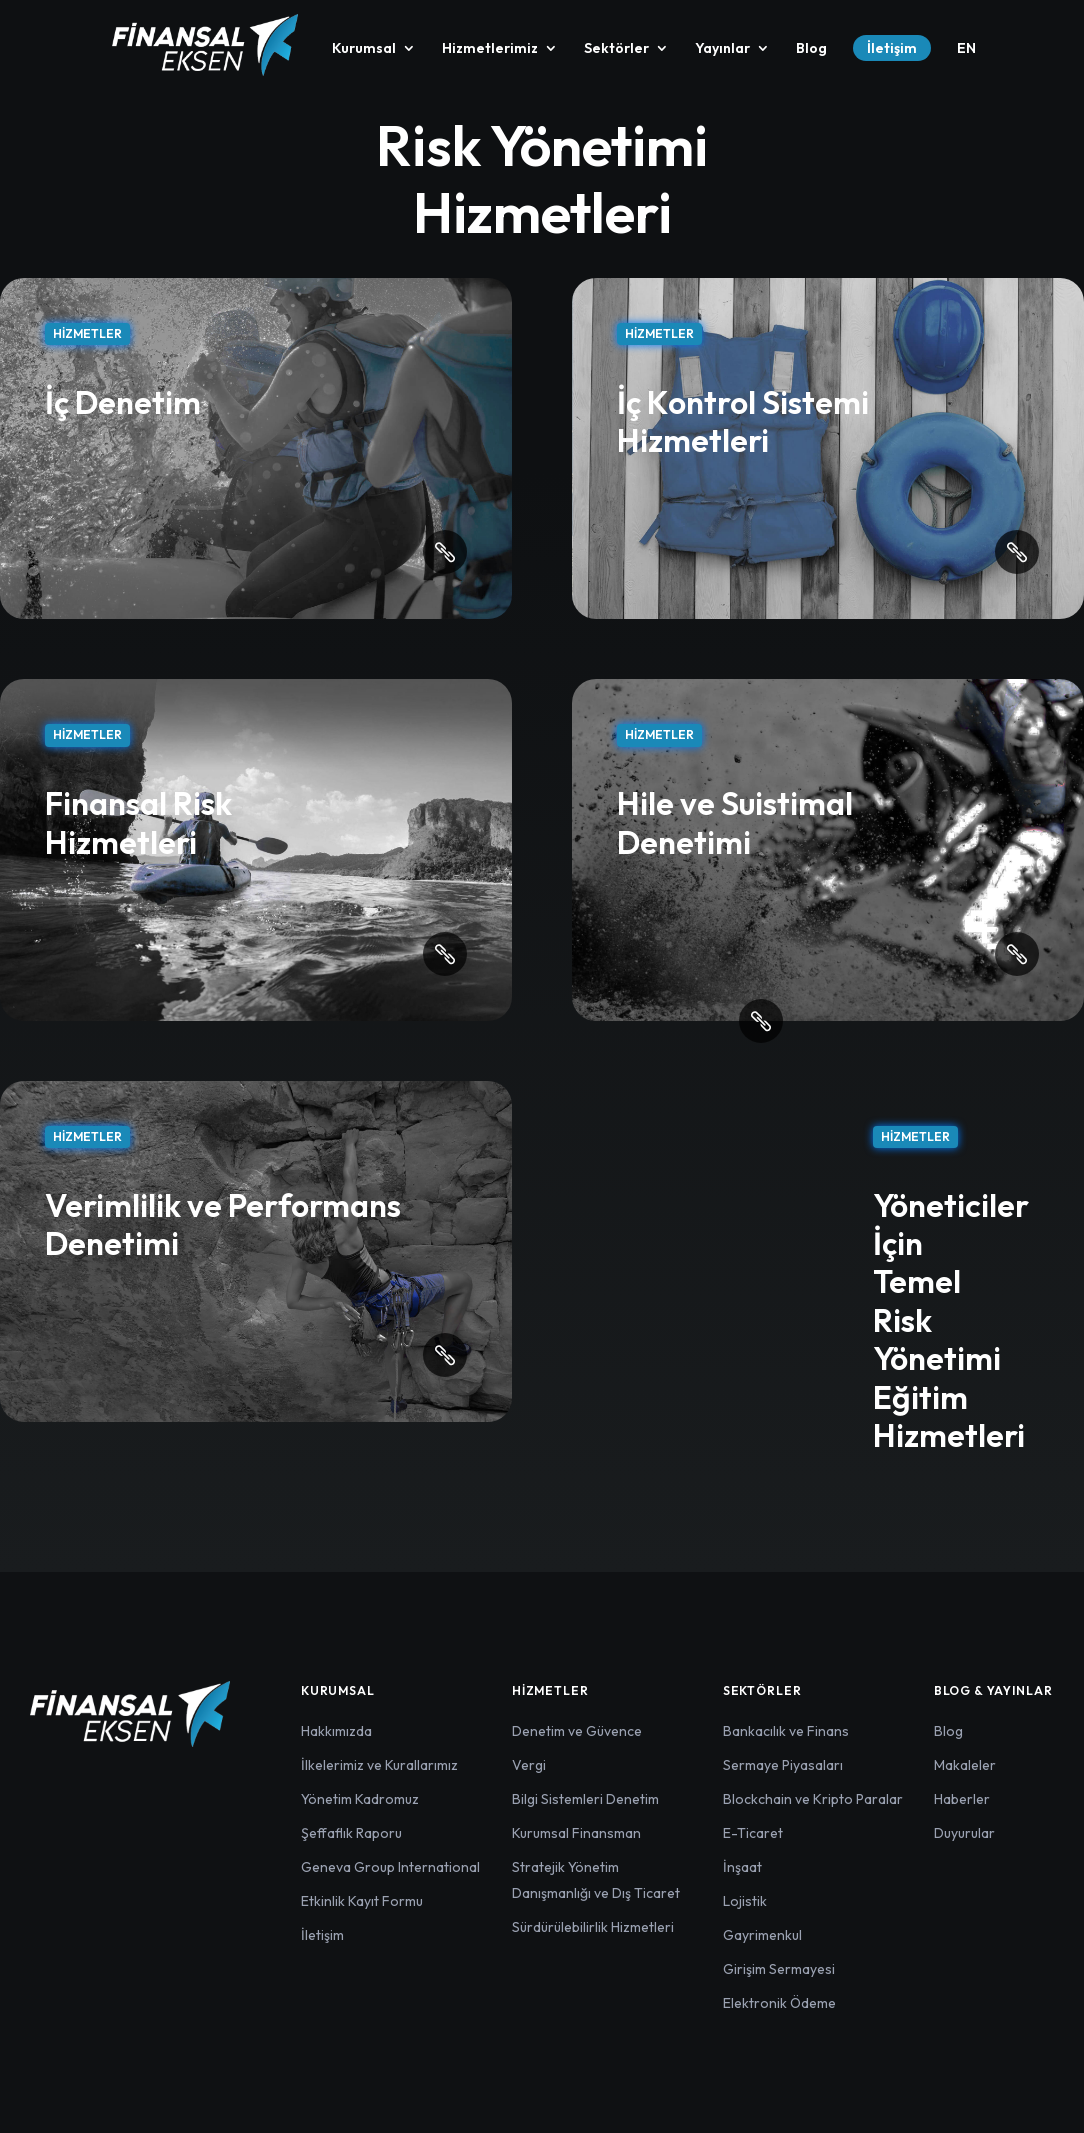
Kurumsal (364, 49)
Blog (811, 49)
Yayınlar (722, 49)
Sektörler (616, 49)
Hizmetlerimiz (490, 49)
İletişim (892, 48)
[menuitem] (966, 65)
